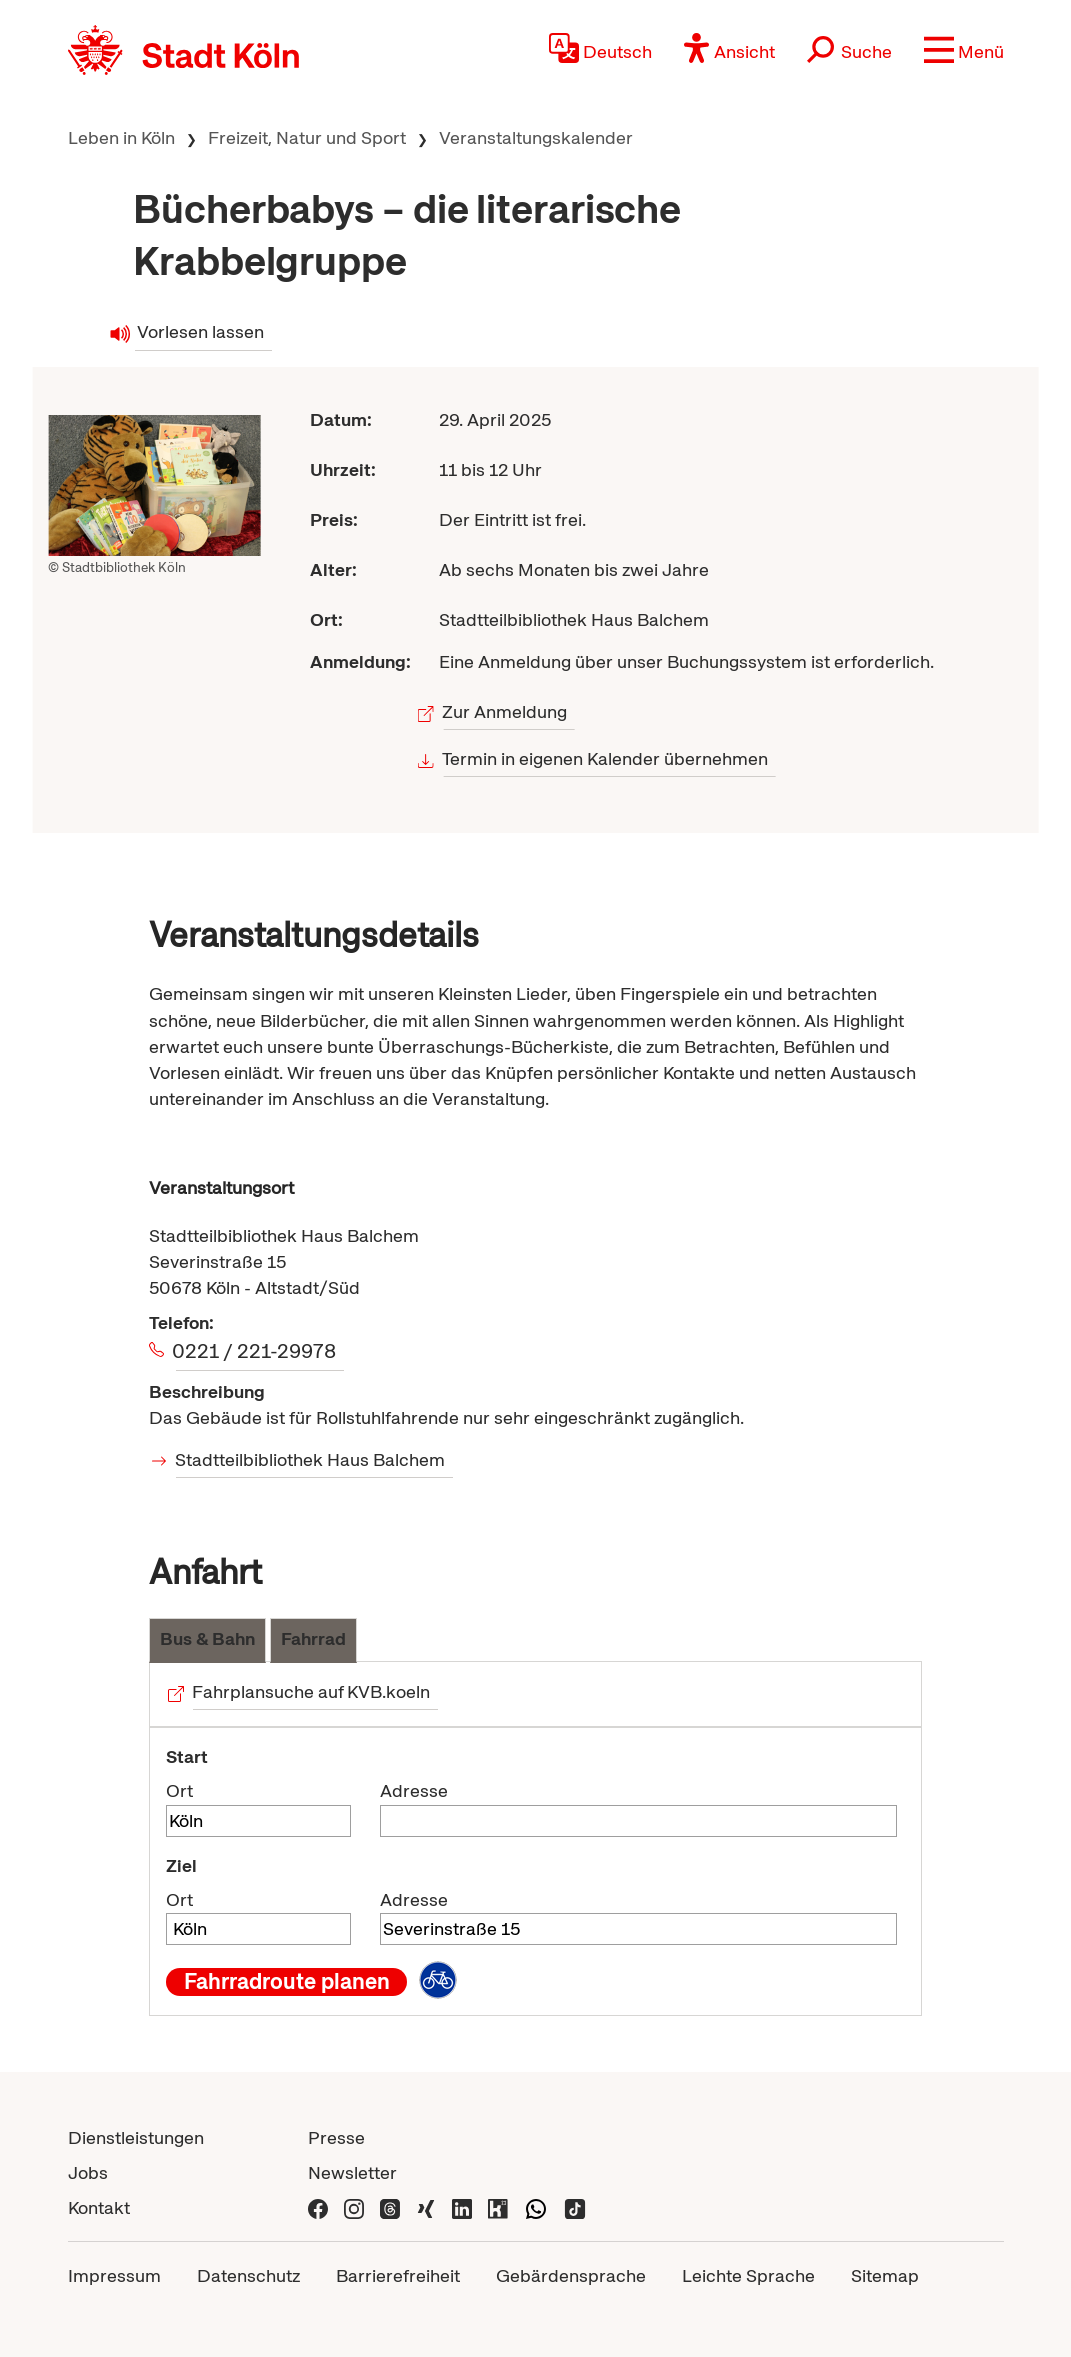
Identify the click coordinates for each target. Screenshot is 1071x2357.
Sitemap (885, 2275)
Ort (179, 1790)
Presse (336, 2137)
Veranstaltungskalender (536, 137)
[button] (964, 50)
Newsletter (352, 2172)
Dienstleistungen (136, 2137)
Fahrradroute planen (287, 1982)
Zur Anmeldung (505, 711)
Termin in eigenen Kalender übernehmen (605, 758)
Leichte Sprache (748, 2275)
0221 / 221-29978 (256, 1351)
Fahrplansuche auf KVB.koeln (311, 1691)
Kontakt (99, 2207)
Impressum (114, 2275)
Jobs (88, 2172)
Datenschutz (248, 2275)
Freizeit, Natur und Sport (307, 137)
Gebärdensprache (571, 2275)
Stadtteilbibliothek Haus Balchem (310, 1459)
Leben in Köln (121, 137)
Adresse (414, 1790)
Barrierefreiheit (398, 2275)
